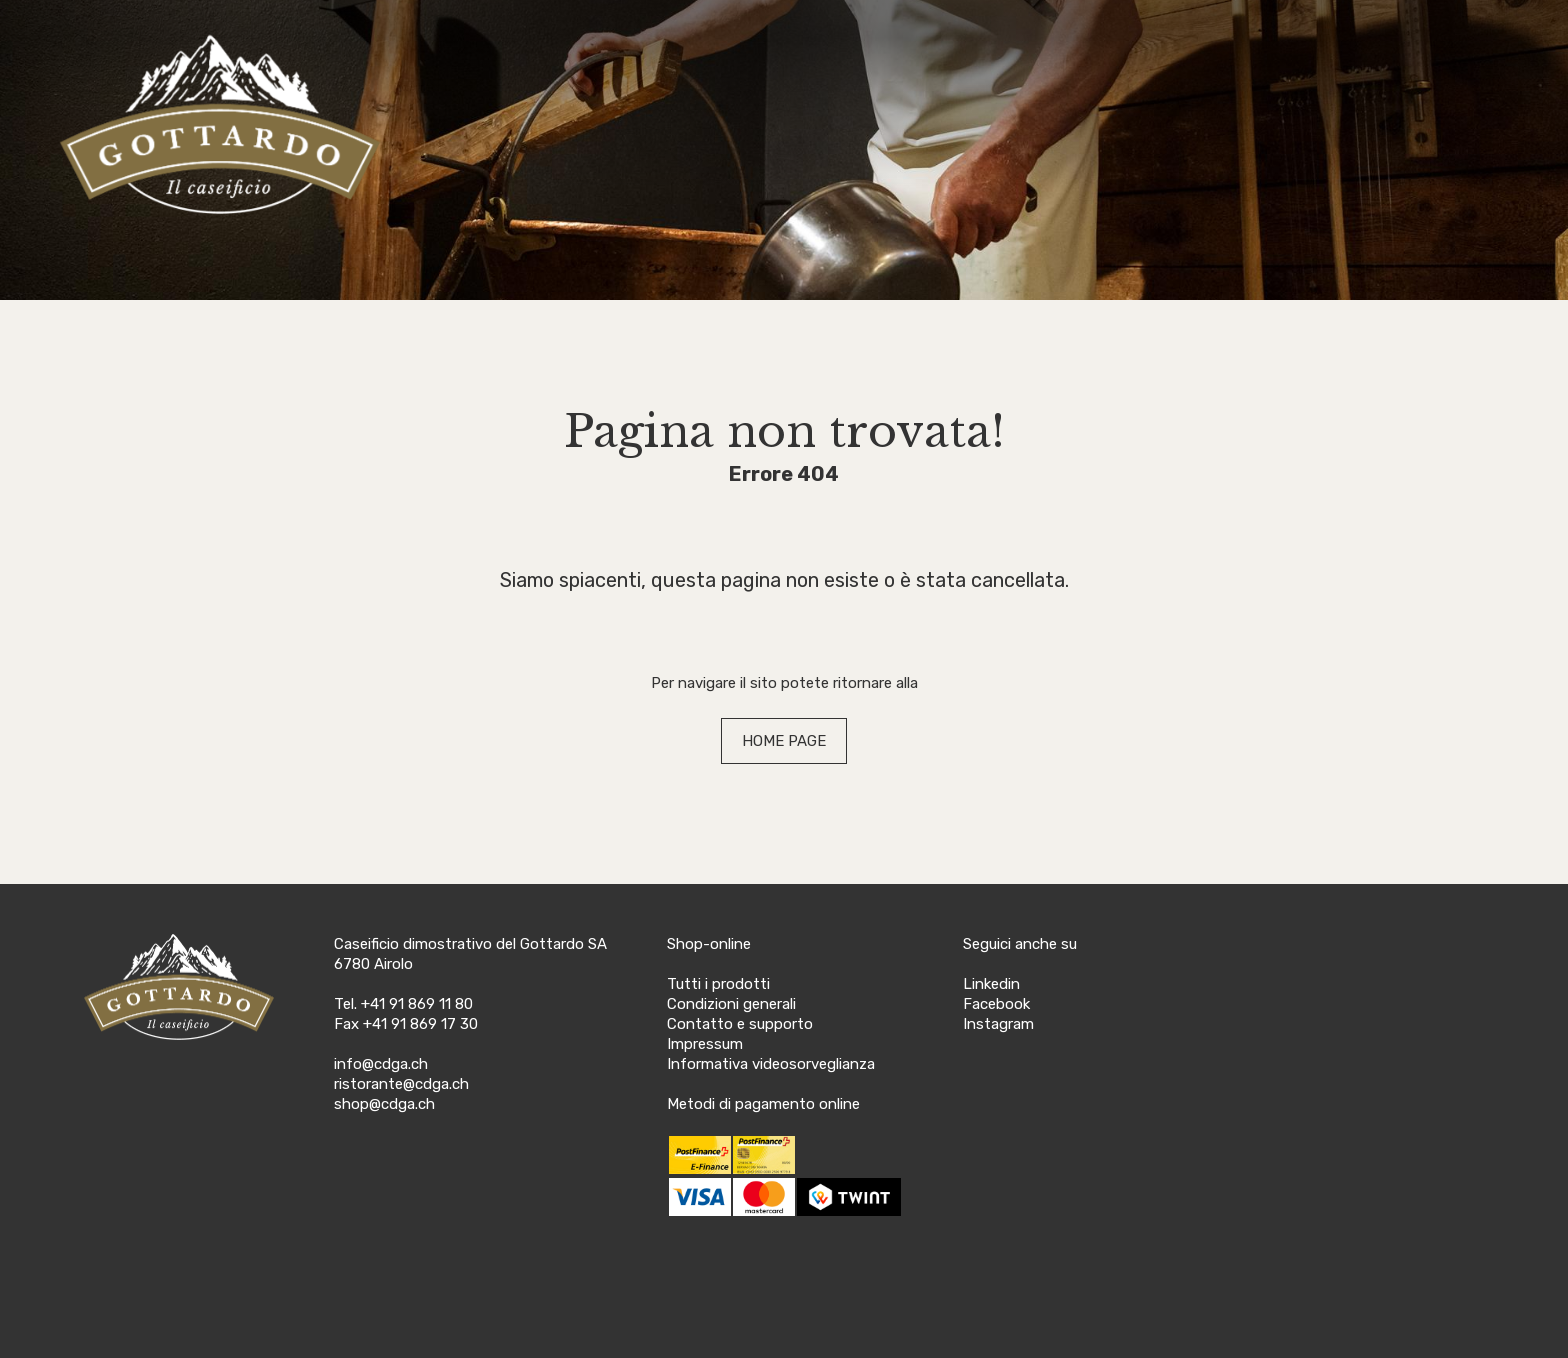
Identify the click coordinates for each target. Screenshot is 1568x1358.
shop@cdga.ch (384, 1104)
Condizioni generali (731, 1004)
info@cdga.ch (381, 1064)
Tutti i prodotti (718, 984)
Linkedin (991, 984)
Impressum (705, 1044)
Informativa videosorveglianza (771, 1064)
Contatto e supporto (740, 1024)
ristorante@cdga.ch (401, 1084)
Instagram (998, 1024)
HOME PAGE (784, 741)
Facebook (996, 1004)
